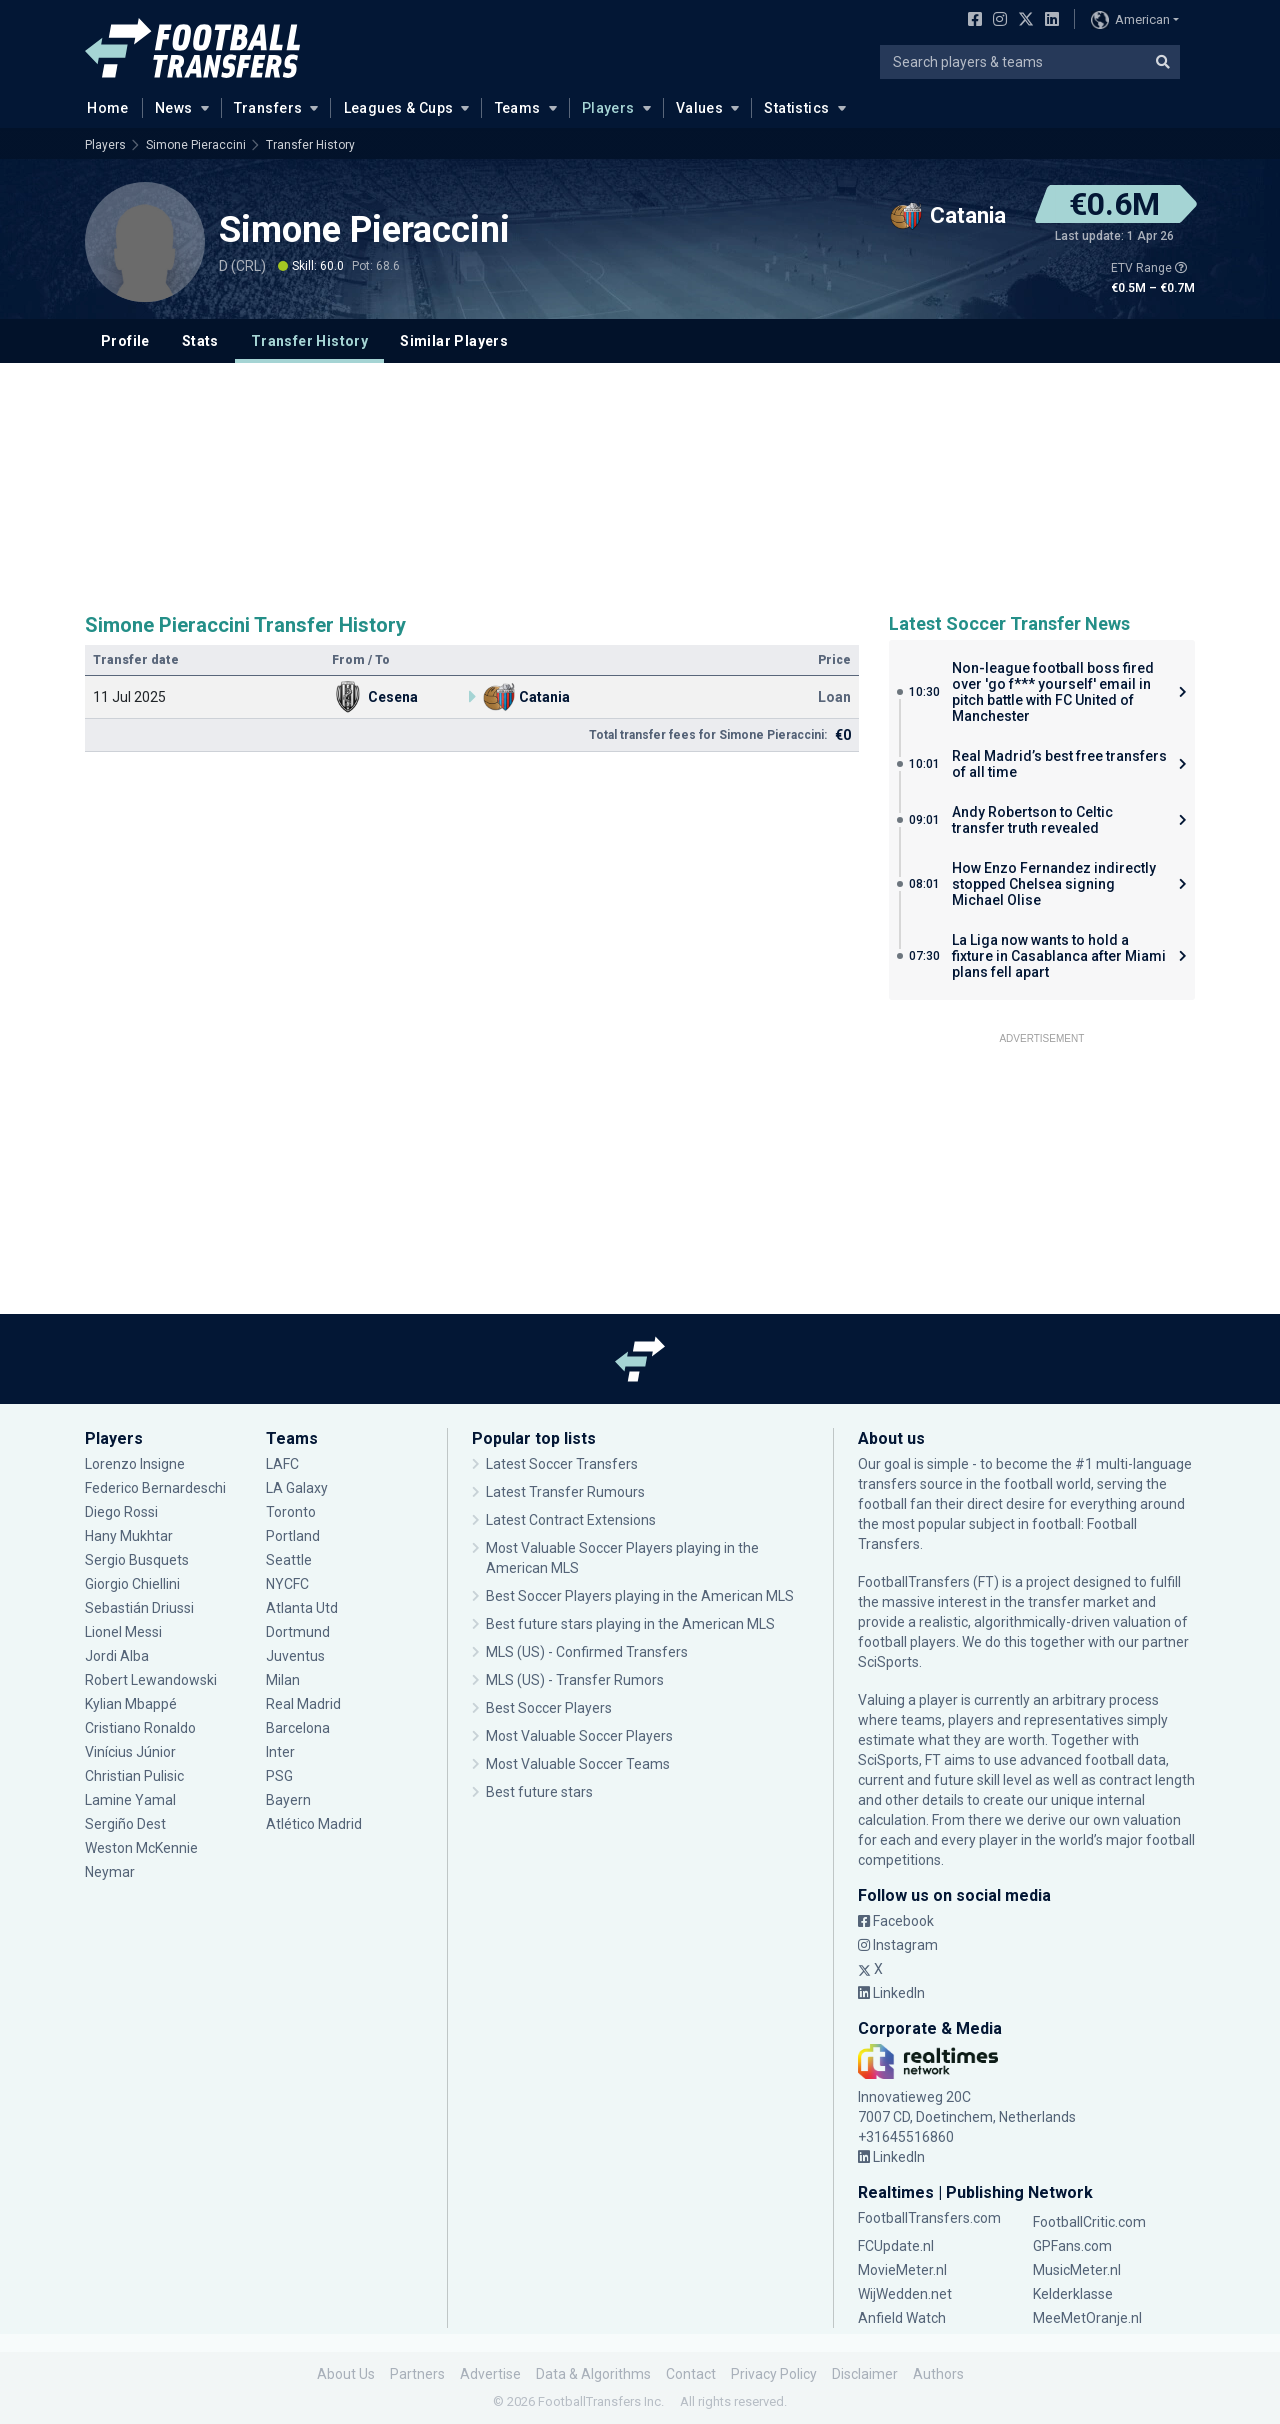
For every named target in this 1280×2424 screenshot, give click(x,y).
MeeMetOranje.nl (1087, 2318)
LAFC (282, 1464)
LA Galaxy (297, 1488)
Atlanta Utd (302, 1608)
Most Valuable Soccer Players (579, 1736)
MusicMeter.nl (1077, 2270)
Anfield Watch (902, 2318)
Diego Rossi (121, 1512)
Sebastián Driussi (139, 1608)
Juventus (295, 1656)
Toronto (291, 1512)
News (174, 108)
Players (608, 108)
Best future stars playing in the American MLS (630, 1624)
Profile (125, 341)
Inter (280, 1752)
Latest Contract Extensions (571, 1520)
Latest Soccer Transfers (562, 1464)
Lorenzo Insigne (135, 1464)
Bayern (288, 1800)
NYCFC (287, 1584)
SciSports (888, 1662)
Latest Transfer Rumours (565, 1492)
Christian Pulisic (134, 1776)
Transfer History (310, 145)
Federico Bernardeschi (155, 1488)
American (1130, 20)
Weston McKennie (141, 1848)
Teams (518, 108)
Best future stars (539, 1792)
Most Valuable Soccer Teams (578, 1764)
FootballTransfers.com (929, 2218)
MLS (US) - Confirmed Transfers (587, 1652)
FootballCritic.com (1089, 2222)
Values (700, 108)
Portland (293, 1536)
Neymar (110, 1872)
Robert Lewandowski (151, 1680)
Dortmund (298, 1632)
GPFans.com (1072, 2246)
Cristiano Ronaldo (140, 1728)
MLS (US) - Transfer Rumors (575, 1680)
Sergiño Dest (125, 1824)
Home (102, 107)
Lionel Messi (125, 1632)
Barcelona (298, 1728)
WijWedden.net (905, 2294)
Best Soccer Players (549, 1708)
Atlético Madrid (314, 1824)
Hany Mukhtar (129, 1536)
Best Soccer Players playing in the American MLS (640, 1596)
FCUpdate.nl (896, 2246)
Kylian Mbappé (131, 1704)
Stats (200, 341)
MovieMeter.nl (902, 2270)
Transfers (268, 108)
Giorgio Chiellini (132, 1584)
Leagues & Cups (399, 108)
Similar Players (454, 341)
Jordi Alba (117, 1656)
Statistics (796, 108)
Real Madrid (303, 1704)
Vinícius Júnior (130, 1752)
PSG (279, 1776)
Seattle (289, 1560)
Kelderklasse (1073, 2294)
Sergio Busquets (137, 1560)
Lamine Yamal (130, 1800)
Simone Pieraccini (196, 145)
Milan (283, 1680)
